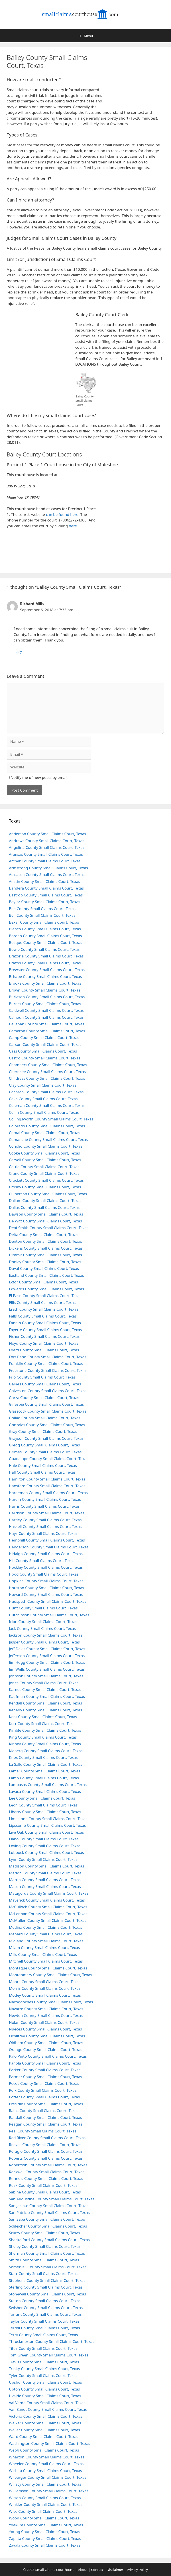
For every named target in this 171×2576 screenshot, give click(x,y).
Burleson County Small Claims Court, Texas (47, 996)
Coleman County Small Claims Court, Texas (47, 1105)
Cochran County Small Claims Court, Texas (46, 1091)
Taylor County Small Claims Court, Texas (44, 2321)
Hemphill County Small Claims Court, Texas (47, 1540)
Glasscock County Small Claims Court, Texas (47, 1411)
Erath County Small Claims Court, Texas (43, 1309)
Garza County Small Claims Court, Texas (44, 1397)
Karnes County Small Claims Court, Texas (45, 1689)
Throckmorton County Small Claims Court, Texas (51, 2341)
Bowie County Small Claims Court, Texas (44, 949)
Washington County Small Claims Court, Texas (49, 2443)
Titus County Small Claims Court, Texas (43, 2348)
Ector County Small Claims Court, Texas (43, 1282)
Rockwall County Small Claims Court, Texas (46, 2171)
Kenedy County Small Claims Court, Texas (45, 1710)
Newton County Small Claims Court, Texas (46, 2015)
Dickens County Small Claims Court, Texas (46, 1248)
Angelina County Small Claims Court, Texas (46, 847)
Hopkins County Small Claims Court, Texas (46, 1580)
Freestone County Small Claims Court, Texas (47, 1370)
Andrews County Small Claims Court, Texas (46, 840)
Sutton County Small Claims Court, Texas (45, 2300)
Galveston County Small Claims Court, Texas (48, 1390)
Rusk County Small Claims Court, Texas (43, 2185)
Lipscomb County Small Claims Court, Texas (47, 1825)
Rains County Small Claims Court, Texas (43, 2110)
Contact (97, 2569)
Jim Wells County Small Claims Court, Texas (47, 1669)
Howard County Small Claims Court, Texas (46, 1594)
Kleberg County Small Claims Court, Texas (46, 1750)
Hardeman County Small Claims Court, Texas (48, 1492)
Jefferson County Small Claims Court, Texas (47, 1655)
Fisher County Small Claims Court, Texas (44, 1336)
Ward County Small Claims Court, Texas (43, 2436)
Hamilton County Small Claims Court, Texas (47, 1479)
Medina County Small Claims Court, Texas (45, 1927)
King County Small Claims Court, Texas (43, 1737)
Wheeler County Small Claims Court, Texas (46, 2463)
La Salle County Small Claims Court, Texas (45, 1764)
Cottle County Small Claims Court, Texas (44, 1166)
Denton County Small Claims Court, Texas (45, 1241)
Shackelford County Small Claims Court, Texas (49, 2239)
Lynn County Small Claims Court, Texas (43, 1859)
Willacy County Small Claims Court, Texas (45, 2484)
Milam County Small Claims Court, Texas (44, 1947)
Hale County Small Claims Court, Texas (43, 1465)
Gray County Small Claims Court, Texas (43, 1431)
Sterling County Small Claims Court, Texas (46, 2287)
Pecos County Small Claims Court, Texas (44, 2083)
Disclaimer (115, 2569)
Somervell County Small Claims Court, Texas (47, 2266)
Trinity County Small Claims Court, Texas (44, 2368)
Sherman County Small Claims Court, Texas (47, 2253)
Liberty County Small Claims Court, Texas (45, 1811)
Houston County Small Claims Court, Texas (46, 1587)
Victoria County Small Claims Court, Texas (45, 2416)
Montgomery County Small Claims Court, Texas (50, 1974)
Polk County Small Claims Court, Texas (42, 2090)
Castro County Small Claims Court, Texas (44, 1058)
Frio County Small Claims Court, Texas (42, 1377)
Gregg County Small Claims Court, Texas (44, 1445)
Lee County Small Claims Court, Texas (42, 1798)
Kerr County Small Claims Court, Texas (42, 1723)
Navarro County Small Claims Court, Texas (46, 2008)
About (83, 2569)
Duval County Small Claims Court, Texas (44, 1268)
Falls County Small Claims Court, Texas (43, 1316)
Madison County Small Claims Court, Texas (46, 1866)
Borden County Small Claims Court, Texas (45, 935)
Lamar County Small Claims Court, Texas (44, 1771)
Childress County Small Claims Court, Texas (47, 1078)
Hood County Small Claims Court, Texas (44, 1574)
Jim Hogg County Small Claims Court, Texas (47, 1662)
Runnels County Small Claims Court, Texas (46, 2178)
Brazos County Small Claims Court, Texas (45, 962)
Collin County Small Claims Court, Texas (44, 1112)
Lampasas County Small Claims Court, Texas (48, 1784)
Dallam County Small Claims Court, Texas (45, 1200)
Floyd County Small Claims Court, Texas (43, 1343)
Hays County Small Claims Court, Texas (43, 1533)
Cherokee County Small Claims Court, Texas (47, 1071)
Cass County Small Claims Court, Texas (43, 1051)
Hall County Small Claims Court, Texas (42, 1472)
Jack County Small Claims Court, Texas (42, 1628)
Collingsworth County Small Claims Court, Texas (51, 1119)
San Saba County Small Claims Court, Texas (47, 2219)
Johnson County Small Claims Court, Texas (46, 1675)
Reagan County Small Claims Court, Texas (45, 2124)
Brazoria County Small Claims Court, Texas (46, 956)
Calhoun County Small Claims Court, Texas (46, 1017)
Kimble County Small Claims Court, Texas (45, 1730)
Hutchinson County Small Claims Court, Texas (49, 1614)
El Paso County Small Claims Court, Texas (45, 1295)
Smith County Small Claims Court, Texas (44, 2259)
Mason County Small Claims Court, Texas (45, 1886)
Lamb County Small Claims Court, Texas (44, 1777)
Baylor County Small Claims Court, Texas (44, 901)
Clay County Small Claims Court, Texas (42, 1085)
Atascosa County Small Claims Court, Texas (47, 874)
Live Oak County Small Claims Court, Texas (46, 1832)
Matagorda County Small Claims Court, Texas (48, 1893)
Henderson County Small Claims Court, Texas (49, 1547)
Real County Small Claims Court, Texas (42, 2131)
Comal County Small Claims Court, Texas (44, 1132)
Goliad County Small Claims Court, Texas (44, 1417)
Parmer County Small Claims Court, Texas (45, 2076)
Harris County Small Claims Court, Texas (44, 1506)
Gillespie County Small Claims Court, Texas (46, 1404)
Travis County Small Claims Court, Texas (44, 2361)
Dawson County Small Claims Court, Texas (46, 1214)
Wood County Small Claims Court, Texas (44, 2518)
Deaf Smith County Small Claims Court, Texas (48, 1227)
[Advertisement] (137, 76)
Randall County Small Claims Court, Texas (45, 2117)
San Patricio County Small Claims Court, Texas (49, 2212)
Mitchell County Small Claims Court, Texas (46, 1961)
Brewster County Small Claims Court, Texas (47, 969)
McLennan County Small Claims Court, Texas (48, 1913)
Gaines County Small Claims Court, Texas (45, 1384)
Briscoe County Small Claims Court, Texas (45, 976)
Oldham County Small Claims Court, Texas (46, 2042)
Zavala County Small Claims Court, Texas (44, 2545)
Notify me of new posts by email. (39, 777)
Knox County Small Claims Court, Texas (43, 1757)
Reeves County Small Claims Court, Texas (45, 2144)
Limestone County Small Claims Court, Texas (48, 1818)
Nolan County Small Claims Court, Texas (44, 2022)
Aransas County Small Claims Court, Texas (46, 854)
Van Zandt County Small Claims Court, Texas (48, 2409)
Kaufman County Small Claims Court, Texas (47, 1696)
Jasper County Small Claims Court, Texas (44, 1642)
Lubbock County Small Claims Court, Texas (46, 1852)
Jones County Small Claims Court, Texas (43, 1682)
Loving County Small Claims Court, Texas (45, 1845)
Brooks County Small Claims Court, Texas (45, 983)
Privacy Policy (137, 2569)
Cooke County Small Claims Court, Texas (44, 1153)
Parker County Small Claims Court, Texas (45, 2069)
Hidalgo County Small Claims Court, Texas (46, 1553)
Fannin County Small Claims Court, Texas (45, 1322)
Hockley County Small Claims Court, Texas (46, 1567)
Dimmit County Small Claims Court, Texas (45, 1254)
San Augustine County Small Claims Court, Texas (51, 2198)
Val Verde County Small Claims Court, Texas (47, 2402)
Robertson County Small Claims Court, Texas (48, 2164)
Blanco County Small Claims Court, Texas (45, 928)
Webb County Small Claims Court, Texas (44, 2450)
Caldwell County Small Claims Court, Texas (46, 1010)
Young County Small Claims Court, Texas (44, 2531)
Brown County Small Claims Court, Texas (44, 990)
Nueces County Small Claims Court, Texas (45, 2029)
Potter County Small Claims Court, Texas (44, 2096)
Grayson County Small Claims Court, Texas (46, 1438)
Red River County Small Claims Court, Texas (47, 2137)
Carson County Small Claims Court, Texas (45, 1044)
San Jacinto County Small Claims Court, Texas (48, 2205)
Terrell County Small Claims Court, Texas (44, 2327)
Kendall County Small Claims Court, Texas (45, 1703)
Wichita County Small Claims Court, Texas (45, 2470)
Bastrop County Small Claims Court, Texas (46, 895)
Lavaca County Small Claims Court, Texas (45, 1791)
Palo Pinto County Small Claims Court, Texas (48, 2056)
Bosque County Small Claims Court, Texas (45, 942)
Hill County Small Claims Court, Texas (42, 1560)
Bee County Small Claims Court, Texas (42, 908)
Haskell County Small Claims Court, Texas (45, 1526)
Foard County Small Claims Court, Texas (44, 1349)
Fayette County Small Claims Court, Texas (45, 1329)
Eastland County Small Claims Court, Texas (46, 1275)
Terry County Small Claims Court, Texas (43, 2334)
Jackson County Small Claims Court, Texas (45, 1635)
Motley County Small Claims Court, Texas (45, 1995)
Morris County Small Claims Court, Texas (44, 1988)
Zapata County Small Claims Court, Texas (45, 2538)
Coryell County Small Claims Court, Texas (45, 1159)
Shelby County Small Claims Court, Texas (45, 2246)
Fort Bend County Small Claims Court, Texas (47, 1356)
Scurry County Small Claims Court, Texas (44, 2232)
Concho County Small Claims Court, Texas (45, 1146)
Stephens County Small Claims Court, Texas (47, 2280)
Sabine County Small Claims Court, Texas (45, 2192)
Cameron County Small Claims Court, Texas (47, 1030)
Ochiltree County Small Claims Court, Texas (47, 2035)
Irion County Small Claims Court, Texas (43, 1621)
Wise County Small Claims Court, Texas (43, 2511)
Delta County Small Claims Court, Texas (43, 1234)
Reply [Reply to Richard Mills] (18, 652)
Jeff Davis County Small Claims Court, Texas (47, 1648)
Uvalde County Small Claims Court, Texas (45, 2395)
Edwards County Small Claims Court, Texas (46, 1288)
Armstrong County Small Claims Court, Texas (48, 867)
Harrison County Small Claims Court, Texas (46, 1512)
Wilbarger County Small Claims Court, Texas (47, 2477)
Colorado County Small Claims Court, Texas (47, 1125)
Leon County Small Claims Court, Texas (43, 1805)
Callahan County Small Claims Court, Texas (46, 1023)
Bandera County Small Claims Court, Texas (46, 888)
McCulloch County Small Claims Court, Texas (48, 1906)
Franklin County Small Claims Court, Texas (46, 1363)
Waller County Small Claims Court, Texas (44, 2429)
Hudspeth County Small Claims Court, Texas (47, 1601)
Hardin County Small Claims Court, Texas (45, 1499)
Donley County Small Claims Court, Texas (45, 1261)
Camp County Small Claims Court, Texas (44, 1037)
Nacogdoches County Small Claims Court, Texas (51, 2001)
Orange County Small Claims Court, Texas (45, 2049)
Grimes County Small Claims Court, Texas (45, 1451)
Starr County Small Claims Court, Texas (43, 2273)
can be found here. (62, 514)
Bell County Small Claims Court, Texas (42, 915)
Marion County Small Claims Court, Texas (45, 1872)
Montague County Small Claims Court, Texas (48, 1968)
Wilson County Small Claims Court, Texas (45, 2497)
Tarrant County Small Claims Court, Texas (45, 2314)
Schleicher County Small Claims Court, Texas (48, 2226)
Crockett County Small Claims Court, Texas (46, 1180)
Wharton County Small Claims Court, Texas (46, 2457)
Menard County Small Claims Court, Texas (46, 1934)
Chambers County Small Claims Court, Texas (48, 1064)
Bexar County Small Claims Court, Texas (44, 922)
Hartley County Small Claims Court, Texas (45, 1519)
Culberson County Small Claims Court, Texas (48, 1193)
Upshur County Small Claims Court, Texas (45, 2382)
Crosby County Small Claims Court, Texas (45, 1186)
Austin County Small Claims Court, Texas (44, 881)
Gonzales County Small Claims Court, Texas (47, 1424)
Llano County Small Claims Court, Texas (44, 1838)
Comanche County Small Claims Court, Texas (48, 1139)
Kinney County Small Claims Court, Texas (45, 1743)
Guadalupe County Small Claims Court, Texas (48, 1458)
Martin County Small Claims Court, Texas (45, 1879)
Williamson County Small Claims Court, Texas (48, 2490)
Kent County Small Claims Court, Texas (43, 1716)
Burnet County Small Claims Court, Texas (45, 1003)
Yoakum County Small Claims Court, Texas (46, 2524)
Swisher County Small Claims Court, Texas (46, 2307)
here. (73, 525)
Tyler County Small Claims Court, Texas (43, 2375)
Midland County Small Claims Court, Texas (46, 1940)
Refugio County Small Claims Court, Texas (46, 2151)
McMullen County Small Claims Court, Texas (47, 1920)
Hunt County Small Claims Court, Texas (43, 1608)
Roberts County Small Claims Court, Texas (46, 2158)
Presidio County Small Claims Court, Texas (46, 2103)
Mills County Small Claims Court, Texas (43, 1954)
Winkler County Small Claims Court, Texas (45, 2504)
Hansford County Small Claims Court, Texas (47, 1485)
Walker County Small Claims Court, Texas (45, 2422)
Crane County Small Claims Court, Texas (44, 1173)
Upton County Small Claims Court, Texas (44, 2389)
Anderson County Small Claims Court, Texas (47, 833)
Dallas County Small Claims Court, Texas (44, 1207)
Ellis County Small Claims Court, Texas (42, 1302)
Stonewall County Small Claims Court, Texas (47, 2294)
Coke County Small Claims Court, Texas (43, 1098)
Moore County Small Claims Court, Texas (44, 1981)
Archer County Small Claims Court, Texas (45, 860)
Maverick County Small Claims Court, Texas (47, 1900)
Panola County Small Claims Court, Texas (45, 2063)
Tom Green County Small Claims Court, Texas (48, 2355)
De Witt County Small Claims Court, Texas (45, 1221)
